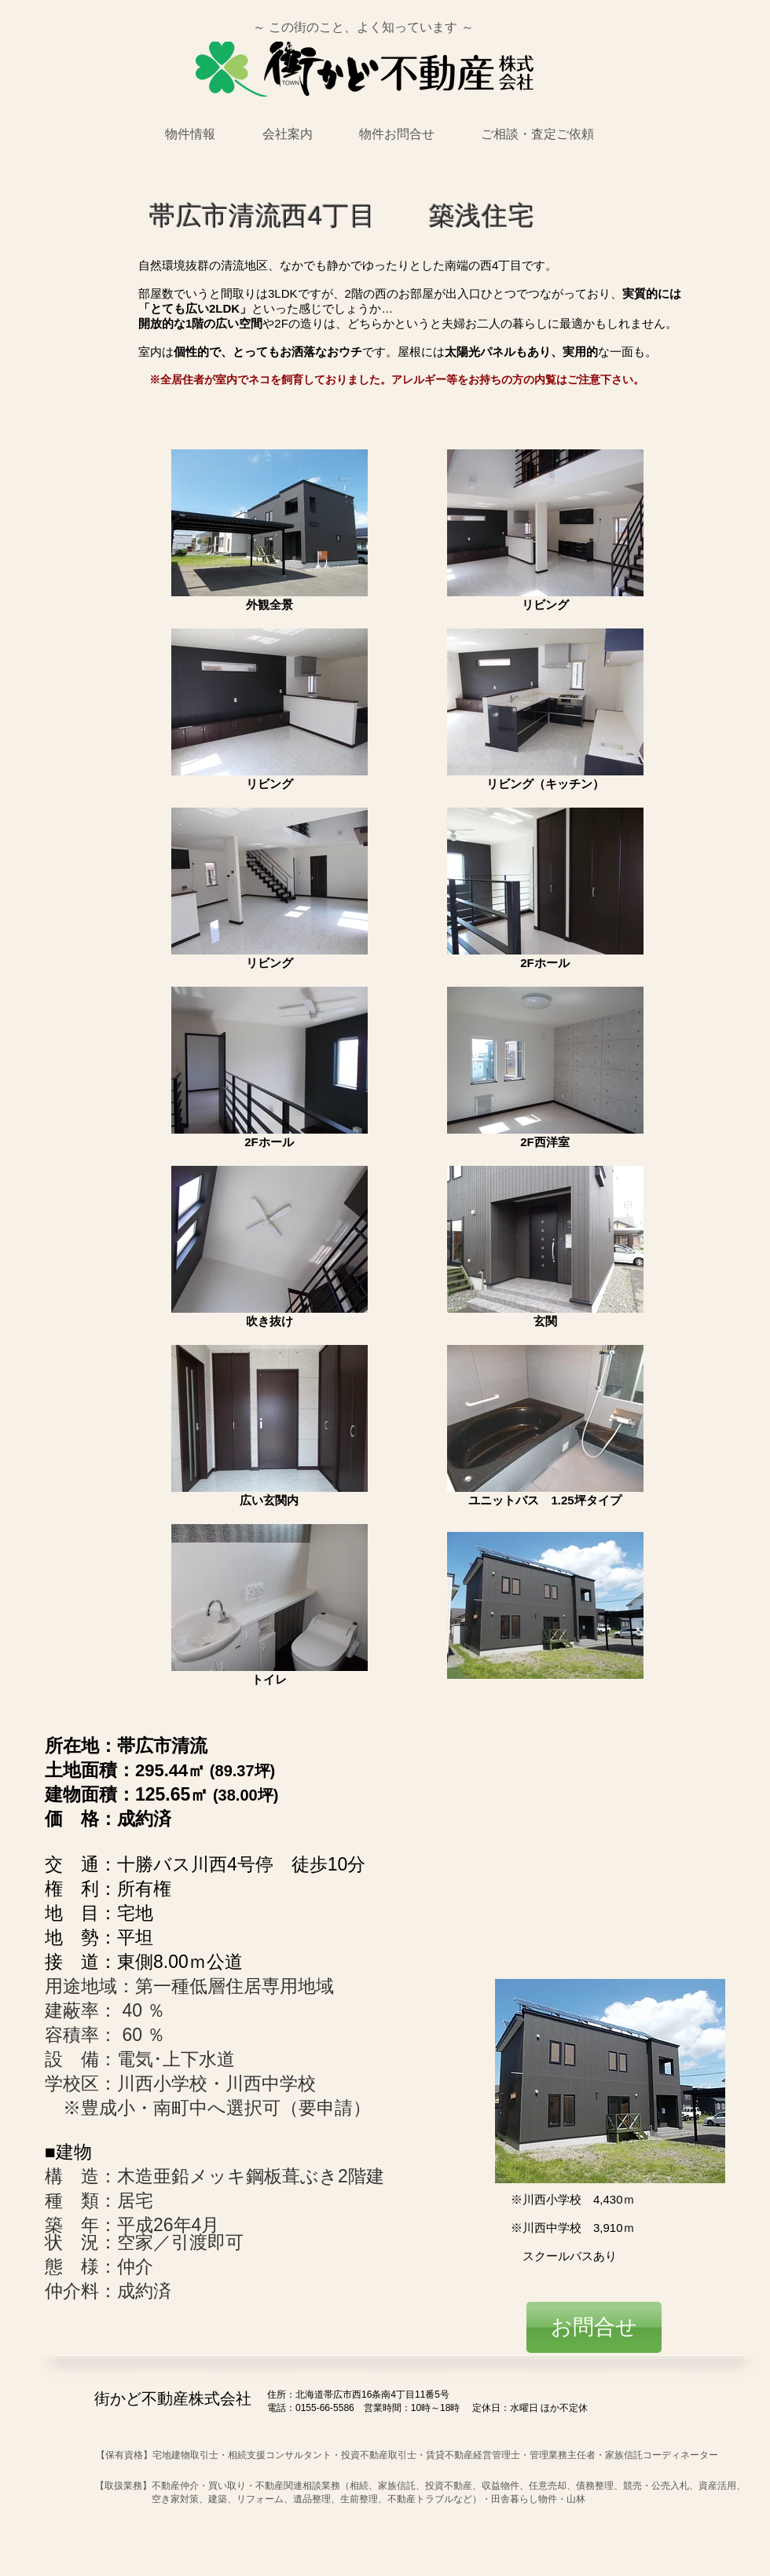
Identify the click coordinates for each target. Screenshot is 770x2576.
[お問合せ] (594, 2327)
